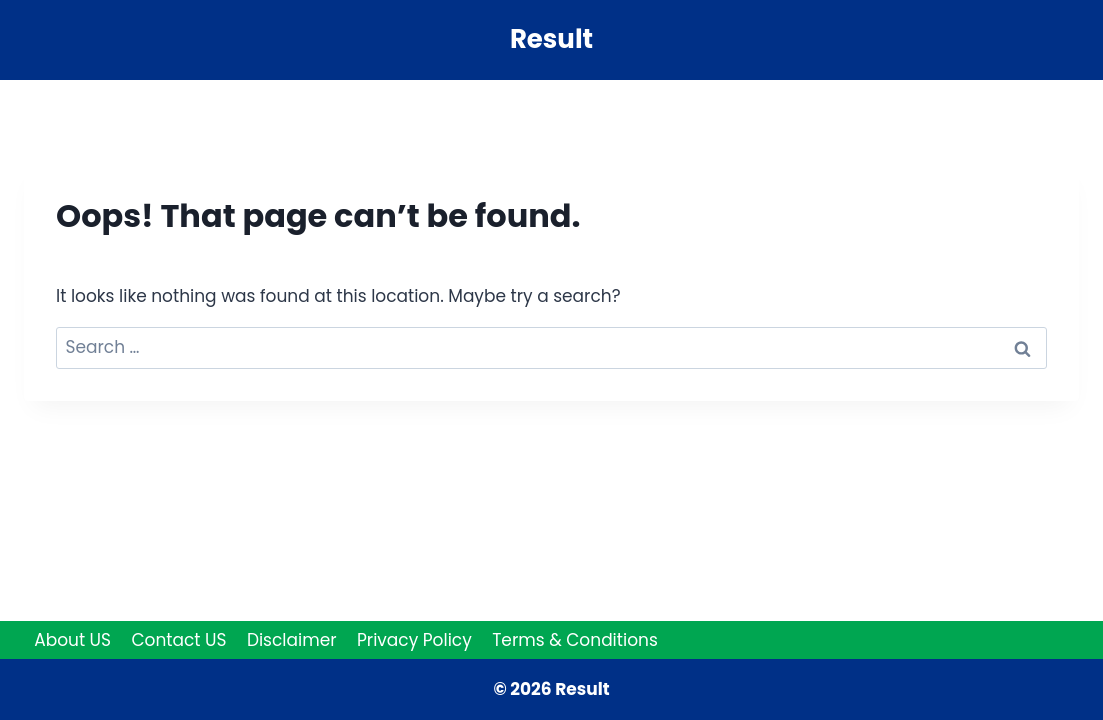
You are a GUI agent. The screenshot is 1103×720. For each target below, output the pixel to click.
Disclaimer (292, 640)
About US (72, 640)
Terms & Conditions (575, 640)
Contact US (178, 640)
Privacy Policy (414, 640)
